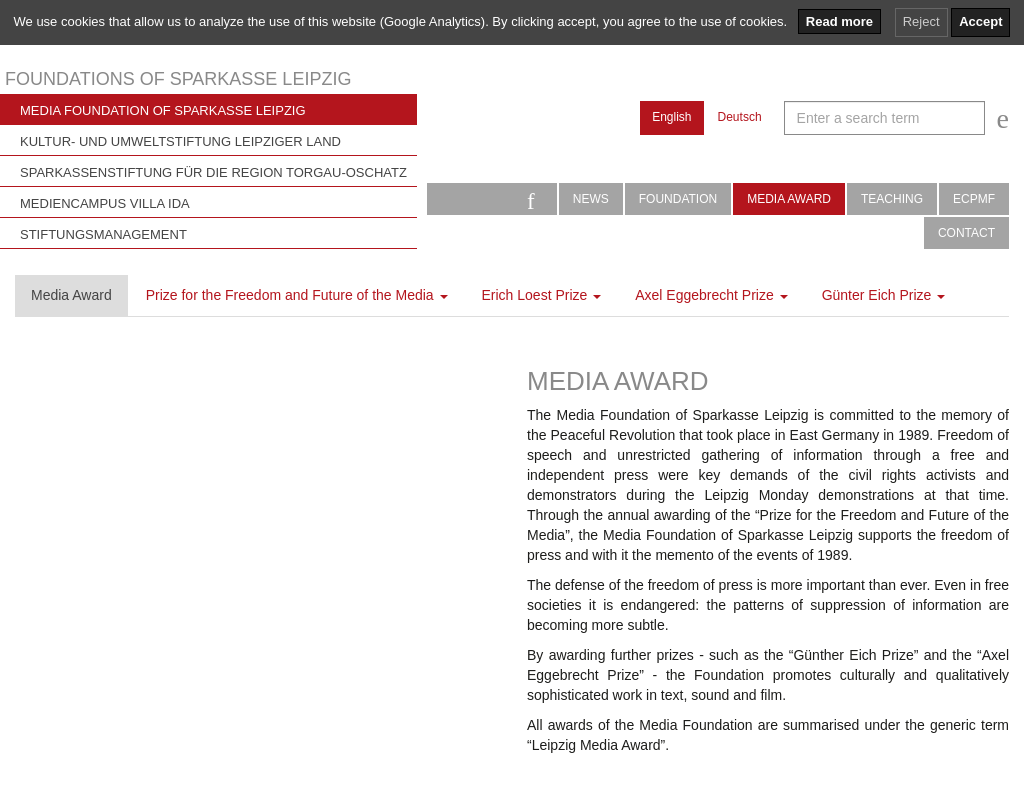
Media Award (789, 199)
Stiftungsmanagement (103, 234)
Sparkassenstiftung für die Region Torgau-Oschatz (213, 172)
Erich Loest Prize (542, 295)
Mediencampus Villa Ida (105, 203)
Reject (921, 21)
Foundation (678, 199)
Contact (966, 233)
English (671, 117)
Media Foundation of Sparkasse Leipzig (163, 110)
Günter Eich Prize (884, 295)
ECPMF (974, 199)
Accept (980, 21)
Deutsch (740, 117)
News (591, 199)
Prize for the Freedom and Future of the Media (297, 295)
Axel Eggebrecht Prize (711, 295)
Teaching (892, 199)
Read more (839, 21)
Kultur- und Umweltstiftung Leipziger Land (180, 141)
